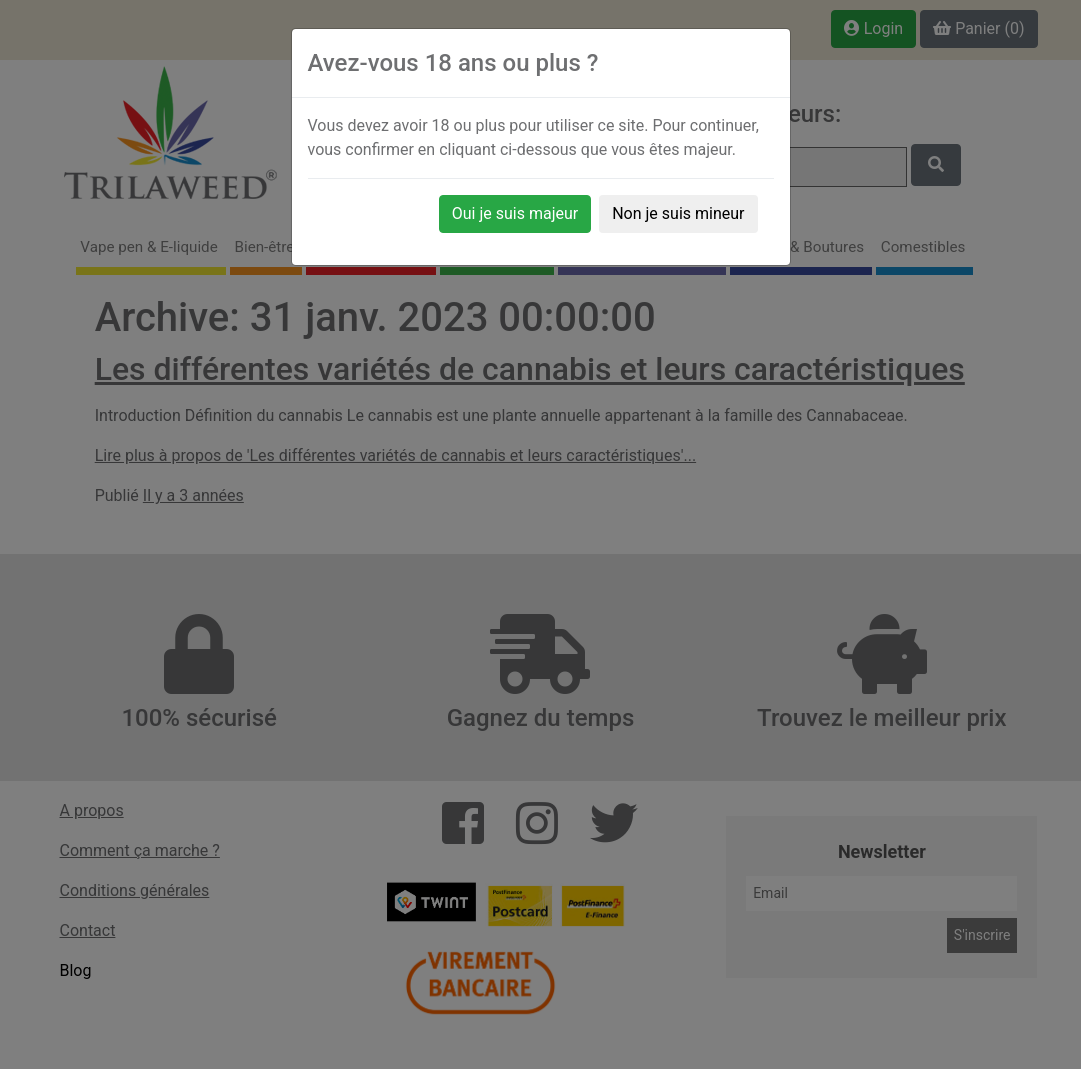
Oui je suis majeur (515, 213)
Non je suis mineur (678, 213)
